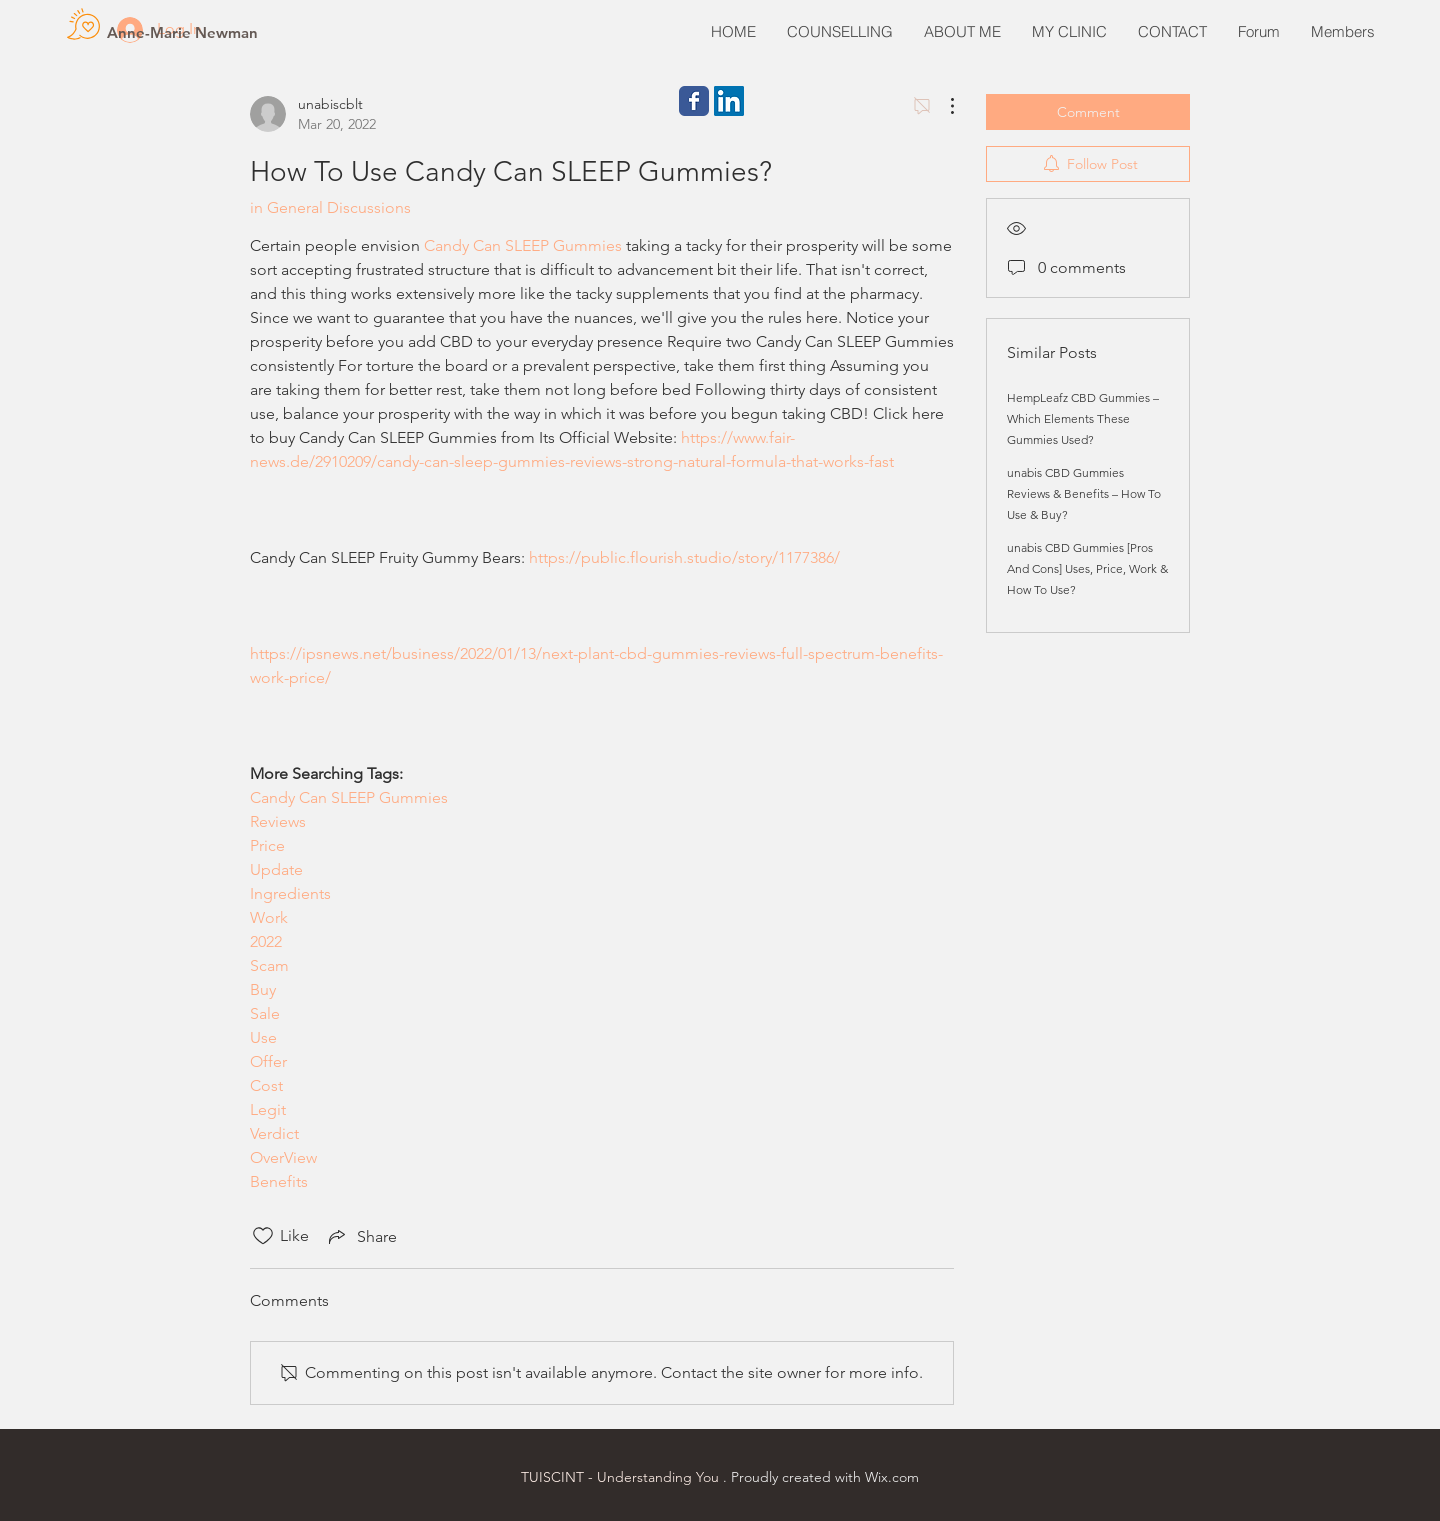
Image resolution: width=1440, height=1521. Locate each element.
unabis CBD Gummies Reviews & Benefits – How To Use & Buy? (1084, 493)
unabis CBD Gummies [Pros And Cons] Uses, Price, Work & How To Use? (1087, 568)
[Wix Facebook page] (694, 101)
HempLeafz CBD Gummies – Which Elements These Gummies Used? (1083, 418)
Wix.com (892, 1477)
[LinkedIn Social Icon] (729, 101)
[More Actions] (942, 106)
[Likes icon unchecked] (263, 1236)
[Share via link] (361, 1236)
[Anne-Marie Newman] (182, 32)
